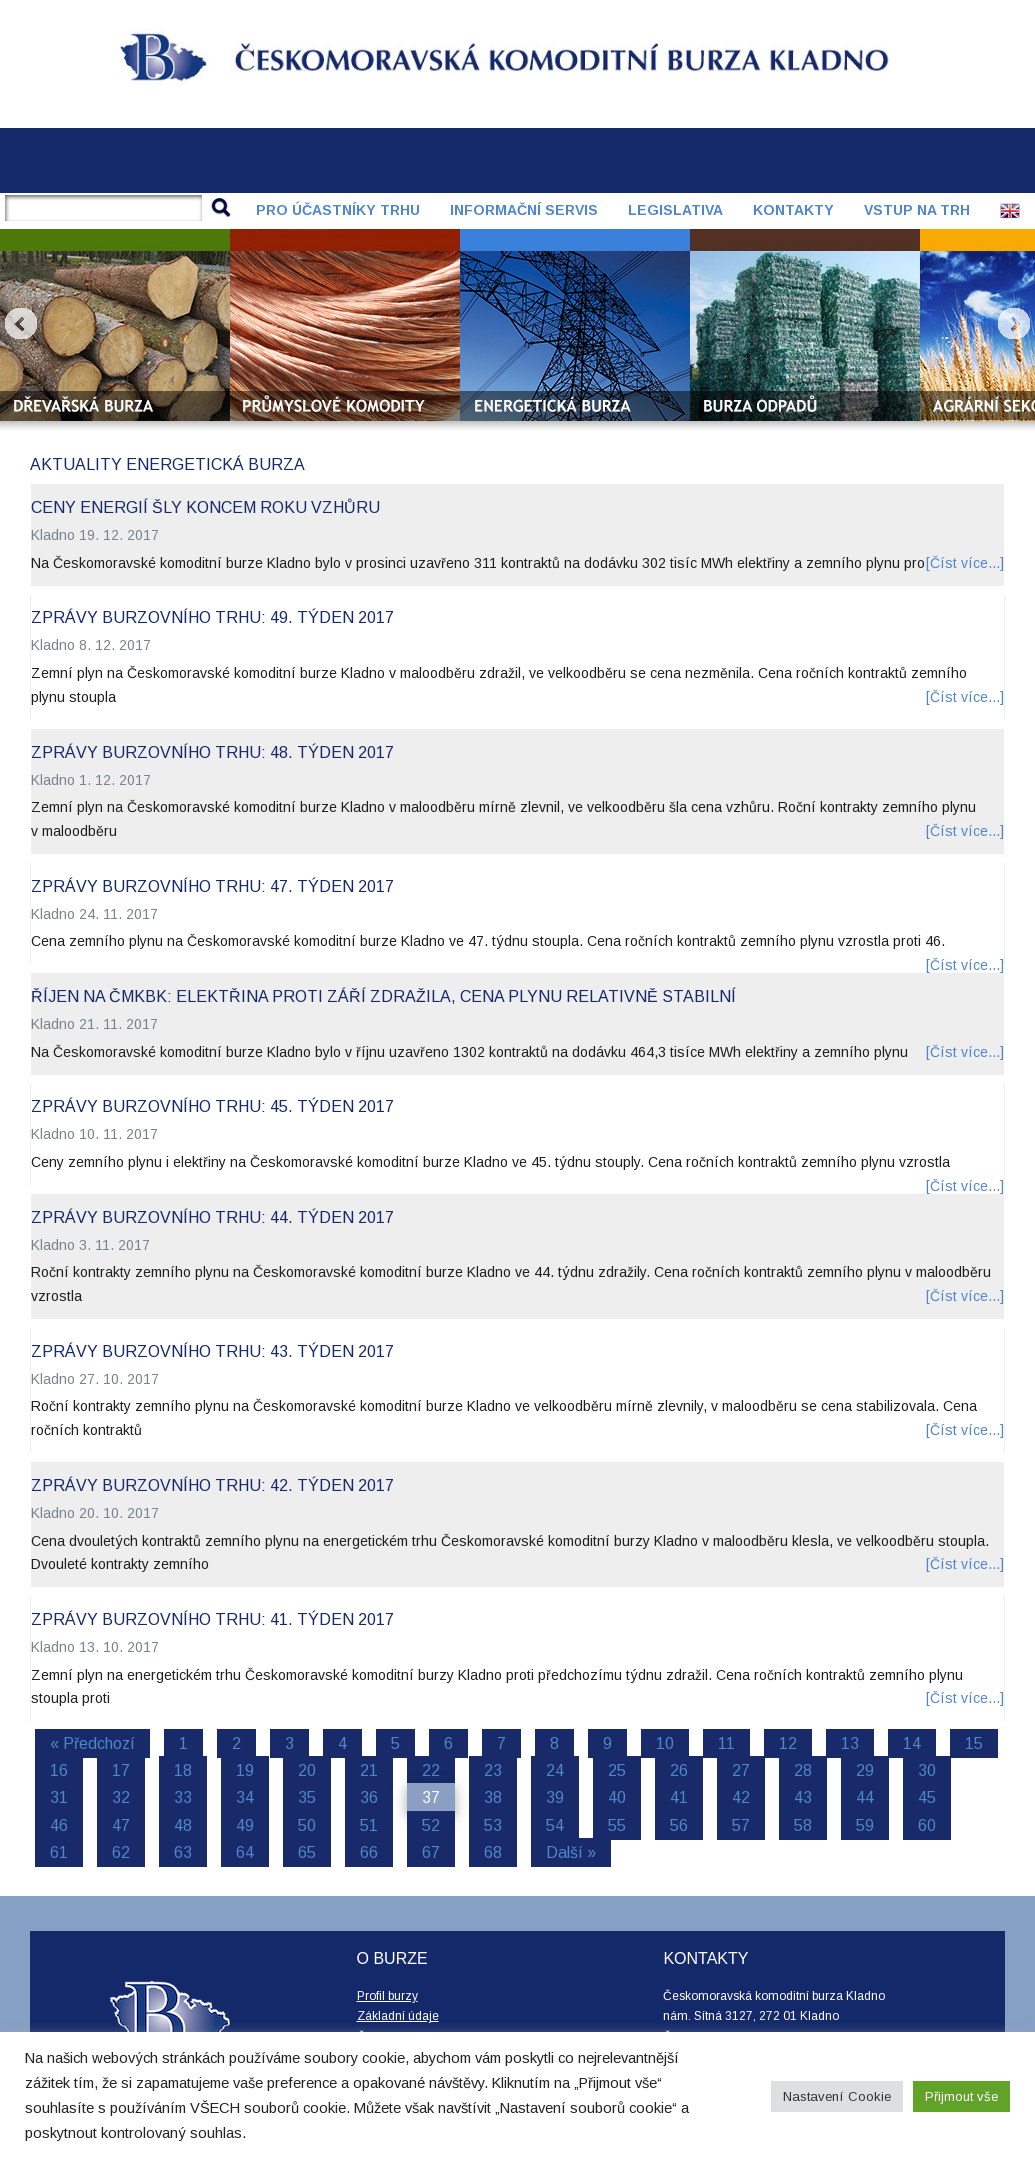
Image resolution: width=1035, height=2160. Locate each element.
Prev (21, 324)
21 (369, 1770)
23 (493, 1770)
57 (741, 1825)
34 (245, 1797)
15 (974, 1743)
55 (617, 1825)
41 (679, 1797)
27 (741, 1770)
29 (865, 1770)
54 (555, 1825)
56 (679, 1825)
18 (183, 1770)
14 (912, 1743)
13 (850, 1743)
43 (803, 1797)
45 (927, 1797)
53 (493, 1825)
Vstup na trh (917, 210)
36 (369, 1797)
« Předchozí (92, 1743)
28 (803, 1770)
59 (865, 1825)
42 (741, 1797)
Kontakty (793, 210)
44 (865, 1797)
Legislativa (675, 210)
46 (59, 1825)
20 (307, 1770)
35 (307, 1797)
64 (245, 1852)
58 (803, 1825)
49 (245, 1825)
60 (927, 1825)
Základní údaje (398, 2016)
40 (617, 1797)
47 (121, 1825)
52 (431, 1825)
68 (493, 1852)
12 (788, 1743)
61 (59, 1852)
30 (927, 1770)
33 (183, 1797)
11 (726, 1743)
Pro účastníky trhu (338, 210)
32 (121, 1797)
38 (493, 1797)
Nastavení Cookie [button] (837, 2096)
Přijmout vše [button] (961, 2096)
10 (665, 1743)
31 (59, 1797)
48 (183, 1825)
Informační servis (524, 210)
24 (555, 1770)
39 (555, 1797)
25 (617, 1770)
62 (121, 1852)
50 (307, 1825)
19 (245, 1770)
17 (121, 1770)
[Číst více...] (965, 563)
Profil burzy (387, 1996)
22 (431, 1770)
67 (431, 1852)
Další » (571, 1852)
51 (369, 1825)
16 (59, 1770)
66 (369, 1852)
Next (1014, 324)
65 (307, 1852)
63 (183, 1852)
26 (679, 1770)
